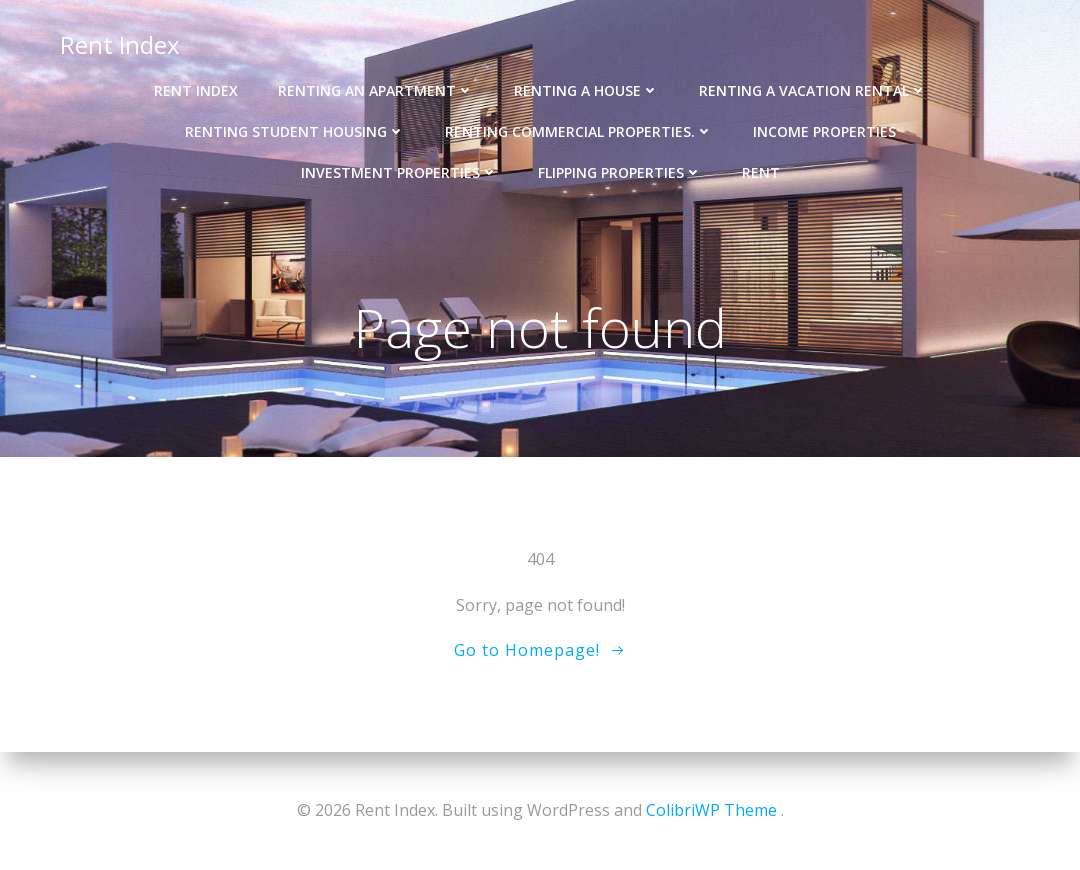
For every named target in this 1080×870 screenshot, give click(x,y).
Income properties (824, 131)
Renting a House (586, 90)
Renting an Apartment (376, 90)
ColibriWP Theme (711, 810)
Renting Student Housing (295, 131)
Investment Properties (399, 172)
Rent (761, 172)
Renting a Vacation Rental (813, 90)
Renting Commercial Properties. (579, 131)
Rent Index (120, 44)
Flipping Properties (620, 172)
